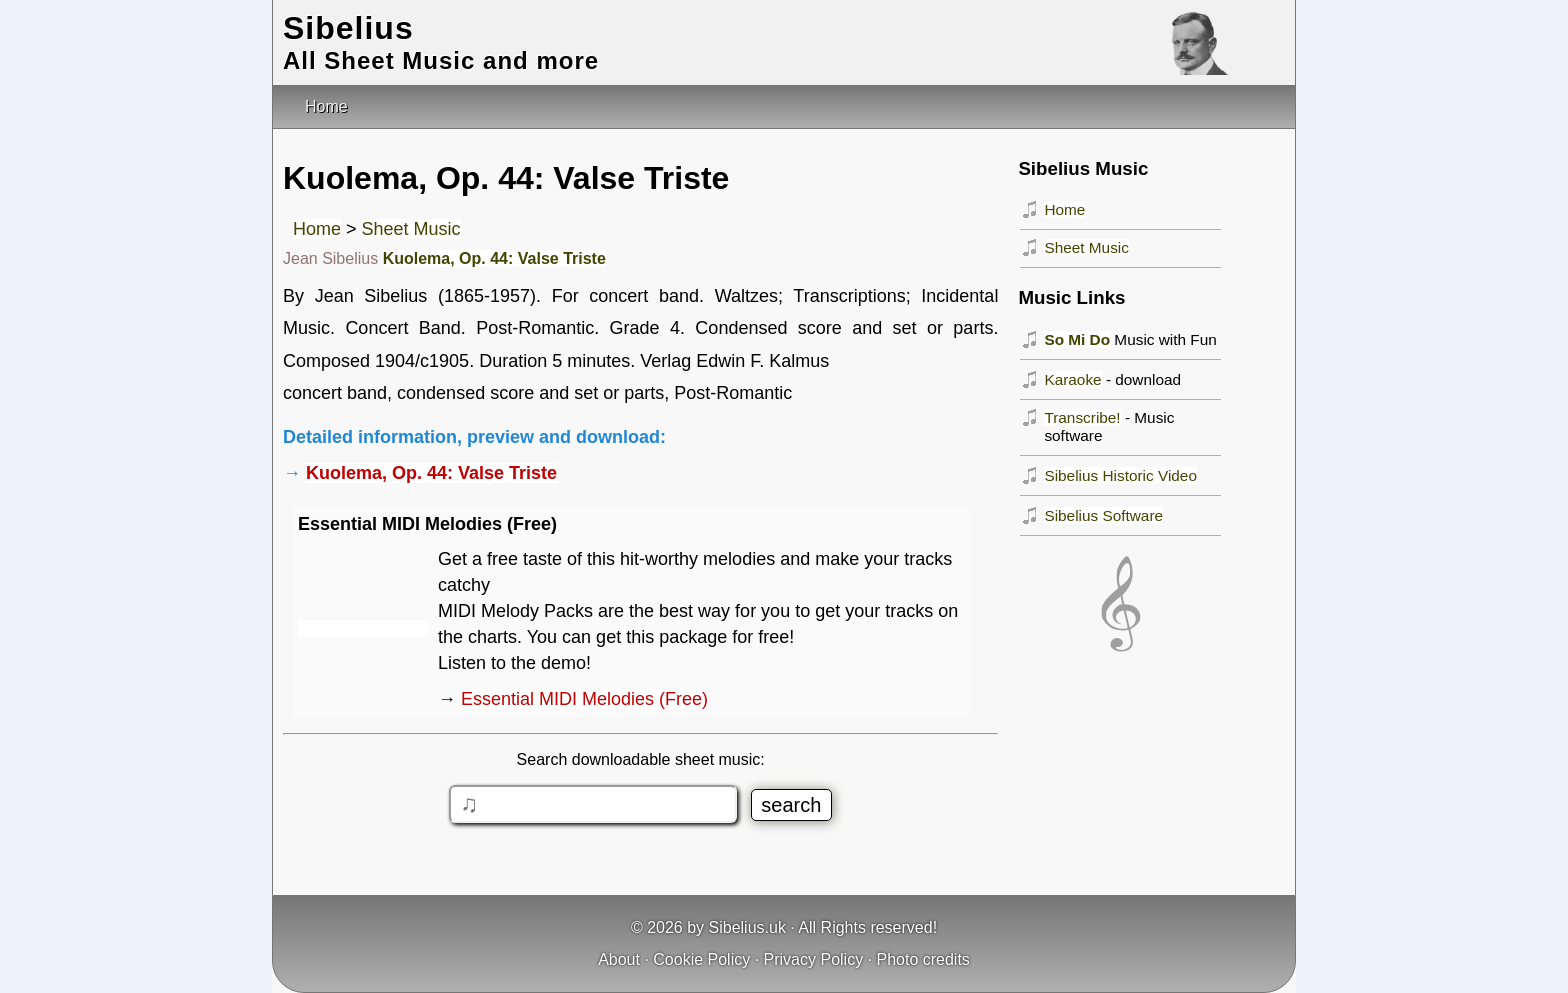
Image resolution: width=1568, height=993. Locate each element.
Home (317, 229)
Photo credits (922, 959)
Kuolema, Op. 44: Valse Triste (494, 258)
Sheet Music (411, 229)
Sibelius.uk (747, 927)
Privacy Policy (814, 959)
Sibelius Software (1103, 515)
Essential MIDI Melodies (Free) (584, 699)
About (619, 959)
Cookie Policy (701, 959)
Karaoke (1072, 379)
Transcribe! (1082, 417)
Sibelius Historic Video (1120, 475)
